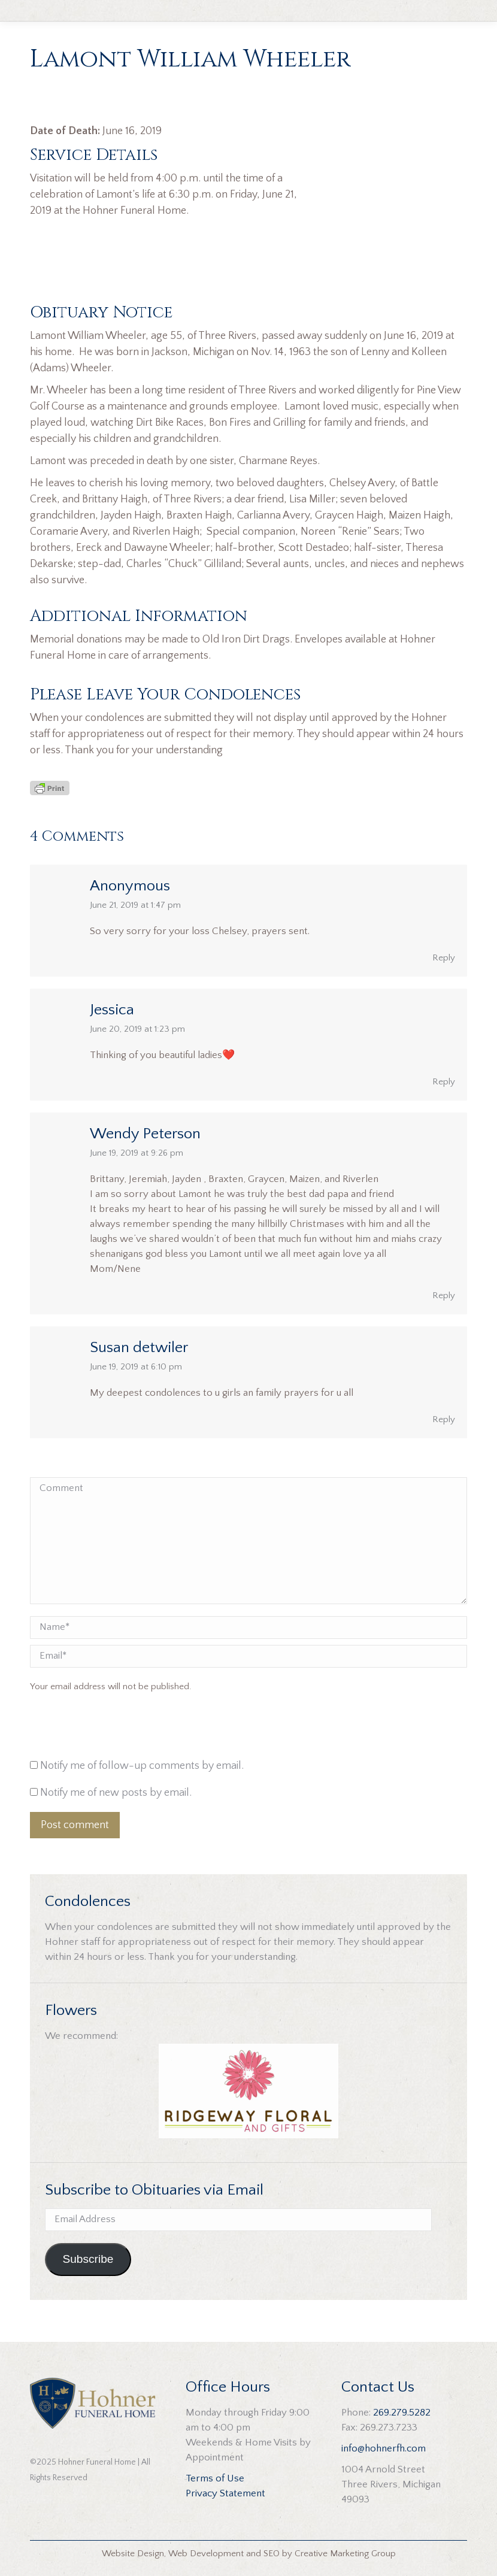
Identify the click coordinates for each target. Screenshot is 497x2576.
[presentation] (111, 1729)
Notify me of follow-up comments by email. (142, 1766)
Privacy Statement (225, 2493)
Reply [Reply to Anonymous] (443, 958)
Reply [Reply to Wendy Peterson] (443, 1295)
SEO (271, 2553)
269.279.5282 (402, 2412)
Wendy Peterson (145, 1133)
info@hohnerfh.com (383, 2448)
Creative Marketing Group (345, 2553)
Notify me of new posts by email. (116, 1793)
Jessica (112, 1010)
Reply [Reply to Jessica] (443, 1082)
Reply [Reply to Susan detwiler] (443, 1419)
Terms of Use (215, 2478)
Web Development (206, 2553)
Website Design (133, 2553)
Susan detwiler (139, 1347)
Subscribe (87, 2259)
